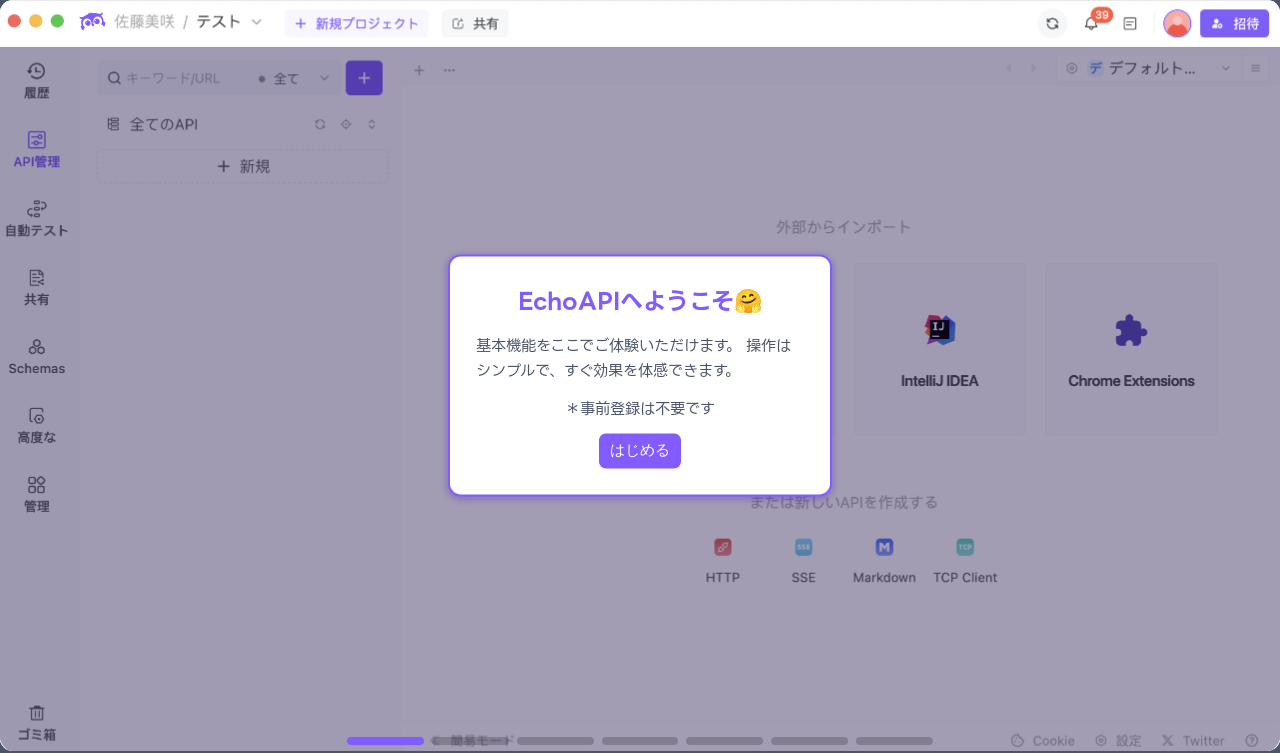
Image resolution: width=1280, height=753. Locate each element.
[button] (385, 741)
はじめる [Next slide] (640, 450)
